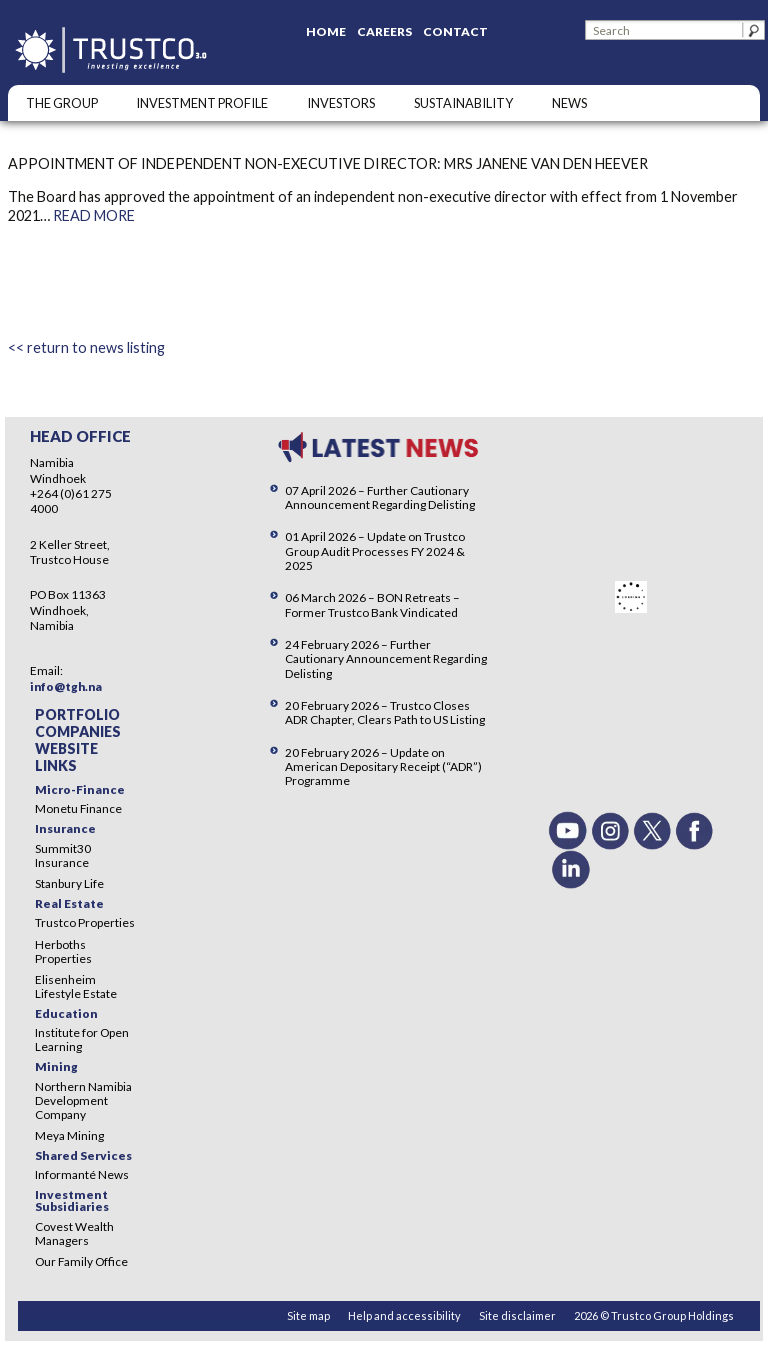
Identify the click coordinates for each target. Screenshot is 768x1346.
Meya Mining (69, 1135)
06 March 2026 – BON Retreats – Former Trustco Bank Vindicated (372, 604)
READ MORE (94, 215)
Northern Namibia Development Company (83, 1100)
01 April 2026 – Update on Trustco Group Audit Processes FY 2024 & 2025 (375, 550)
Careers (384, 31)
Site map (308, 1315)
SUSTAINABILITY (463, 103)
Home (326, 31)
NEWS (569, 103)
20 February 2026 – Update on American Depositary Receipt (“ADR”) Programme (383, 766)
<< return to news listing (86, 347)
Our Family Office (81, 1261)
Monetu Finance (78, 808)
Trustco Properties (85, 922)
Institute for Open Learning (82, 1039)
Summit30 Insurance (63, 855)
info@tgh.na (66, 686)
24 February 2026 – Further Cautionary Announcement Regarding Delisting (386, 658)
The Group (62, 103)
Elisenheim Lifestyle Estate (76, 986)
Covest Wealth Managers (74, 1233)
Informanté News (82, 1174)
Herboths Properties (63, 951)
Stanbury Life (69, 883)
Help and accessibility (404, 1315)
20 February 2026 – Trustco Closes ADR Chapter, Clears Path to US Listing (385, 712)
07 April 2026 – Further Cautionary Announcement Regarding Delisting (380, 497)
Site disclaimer (517, 1315)
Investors (341, 103)
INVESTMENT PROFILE (202, 103)
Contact (455, 31)
